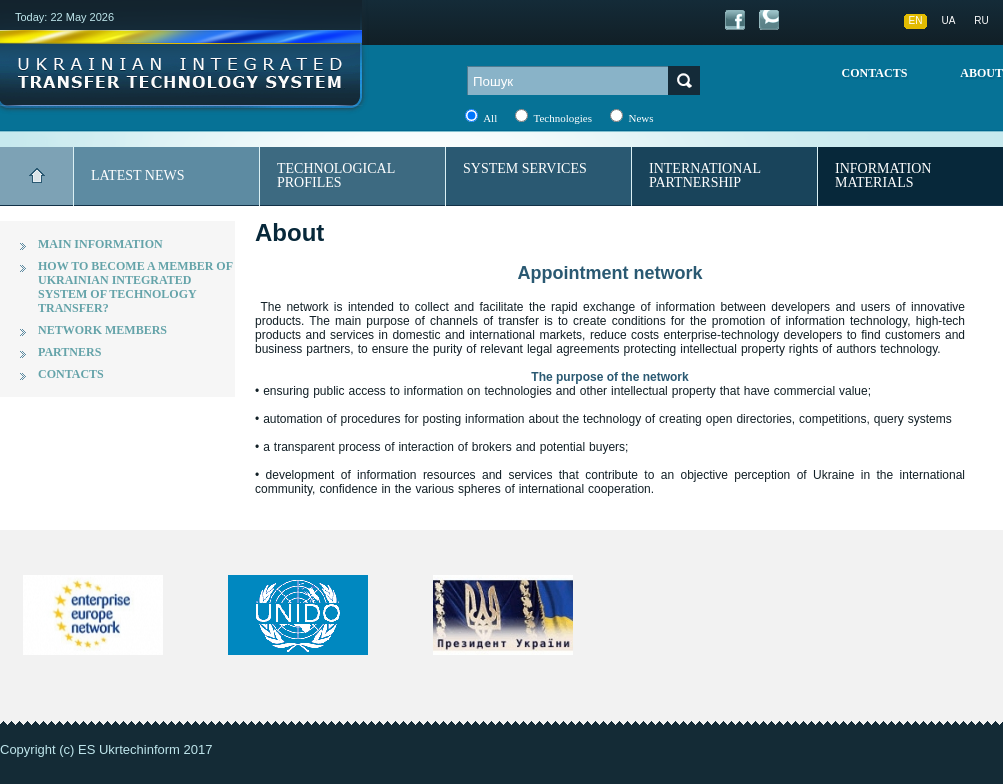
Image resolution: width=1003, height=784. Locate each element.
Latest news (137, 175)
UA (949, 20)
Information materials (883, 175)
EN (916, 20)
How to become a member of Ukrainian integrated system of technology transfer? (135, 287)
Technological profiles (336, 175)
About (981, 73)
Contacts (875, 73)
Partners (69, 352)
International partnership (705, 175)
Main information (100, 244)
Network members (102, 330)
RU (981, 20)
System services (525, 168)
